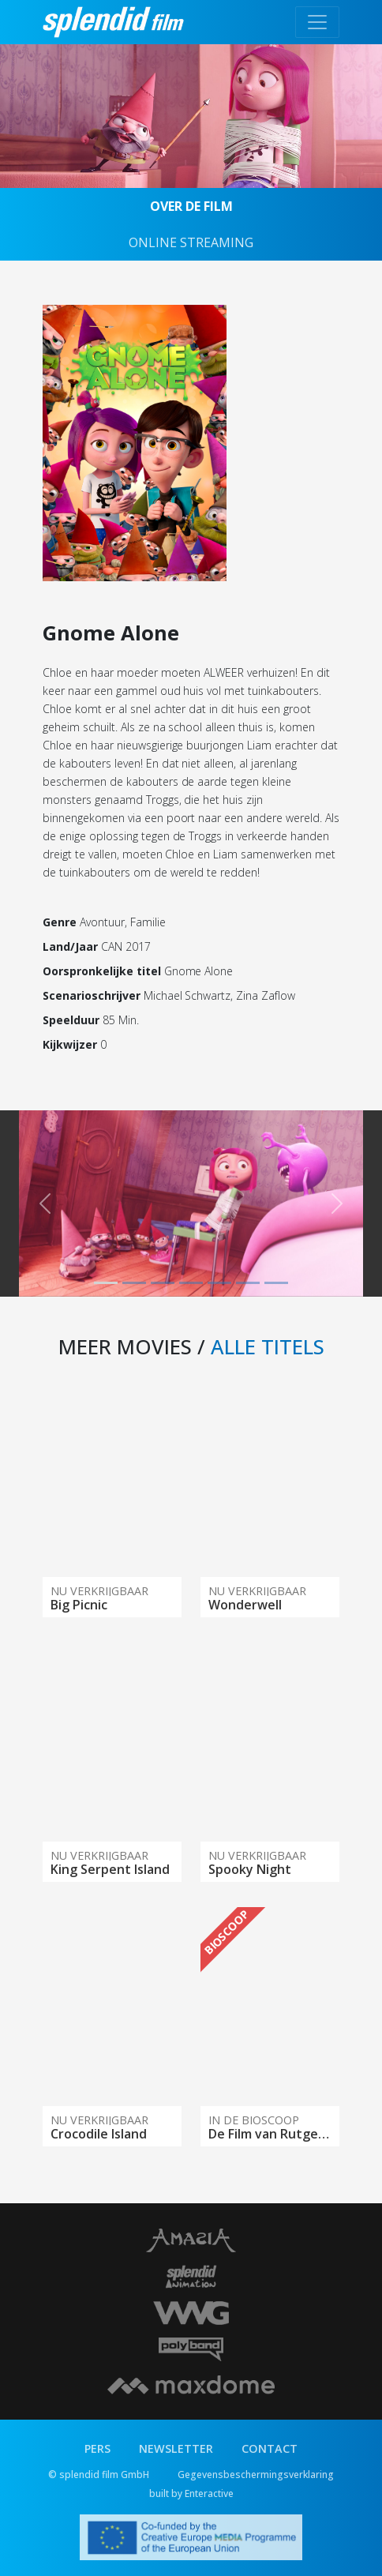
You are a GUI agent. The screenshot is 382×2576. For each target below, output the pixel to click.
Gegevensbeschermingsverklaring (256, 2474)
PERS (97, 2448)
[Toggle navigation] (317, 22)
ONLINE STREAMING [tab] (191, 242)
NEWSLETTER (176, 2448)
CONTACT (270, 2448)
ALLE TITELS (267, 1346)
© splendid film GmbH (98, 2474)
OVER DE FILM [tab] (191, 206)
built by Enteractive (191, 2493)
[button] (44, 1203)
